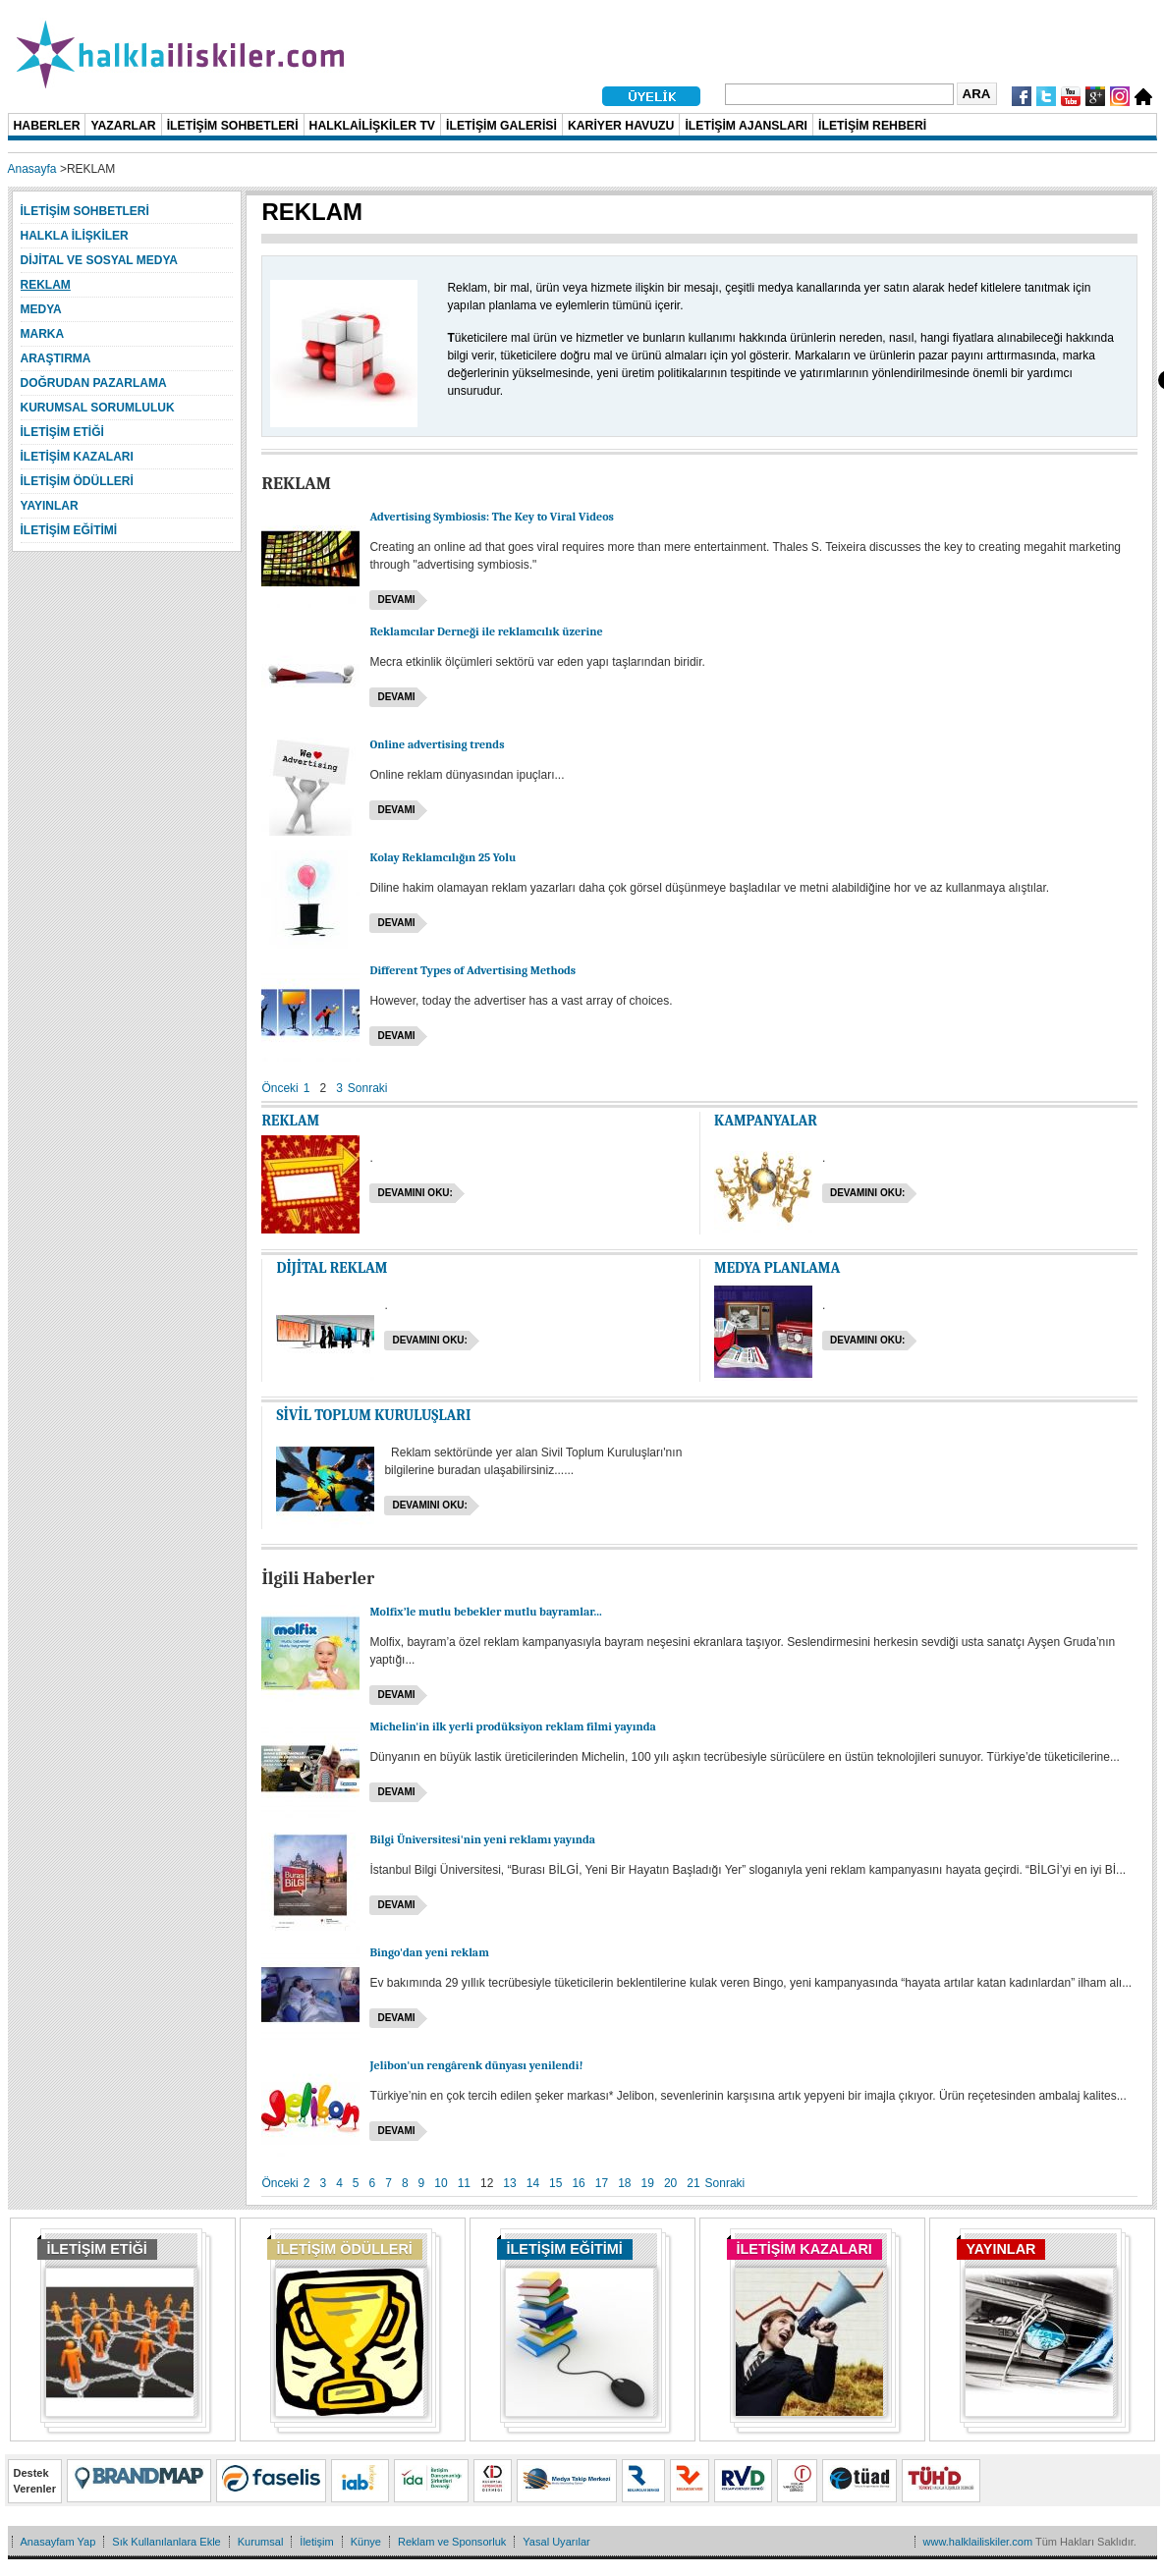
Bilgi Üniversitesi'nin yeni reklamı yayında (482, 1839)
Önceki (279, 1088)
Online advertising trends (436, 744)
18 (624, 2183)
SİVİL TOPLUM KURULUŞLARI (373, 1415)
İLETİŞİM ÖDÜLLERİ (345, 2249)
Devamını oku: (414, 1192)
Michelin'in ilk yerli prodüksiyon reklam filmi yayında (512, 1726)
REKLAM (290, 1120)
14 (533, 2183)
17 (601, 2183)
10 (440, 2183)
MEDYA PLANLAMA (777, 1268)
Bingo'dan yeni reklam (428, 1952)
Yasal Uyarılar (556, 2542)
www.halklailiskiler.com (978, 2542)
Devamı (396, 599)
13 (509, 2183)
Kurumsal (261, 2542)
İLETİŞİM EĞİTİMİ (565, 2249)
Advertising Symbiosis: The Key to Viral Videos (491, 516)
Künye (366, 2542)
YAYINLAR (1001, 2249)
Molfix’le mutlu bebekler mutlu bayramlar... (485, 1611)
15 (555, 2183)
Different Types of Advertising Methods (472, 970)
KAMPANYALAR (765, 1120)
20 (670, 2183)
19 (647, 2183)
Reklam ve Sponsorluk (452, 2542)
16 (578, 2183)
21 (693, 2183)
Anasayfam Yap (58, 2542)
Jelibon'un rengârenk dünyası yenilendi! (475, 2065)
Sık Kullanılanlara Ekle (166, 2542)
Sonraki (368, 1088)
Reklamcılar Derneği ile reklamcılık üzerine (485, 631)
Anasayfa (32, 169)
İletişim (316, 2542)
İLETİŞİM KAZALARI (804, 2249)
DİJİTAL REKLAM (331, 1268)
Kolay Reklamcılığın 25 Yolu (442, 857)
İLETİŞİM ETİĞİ (97, 2249)
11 (464, 2183)
